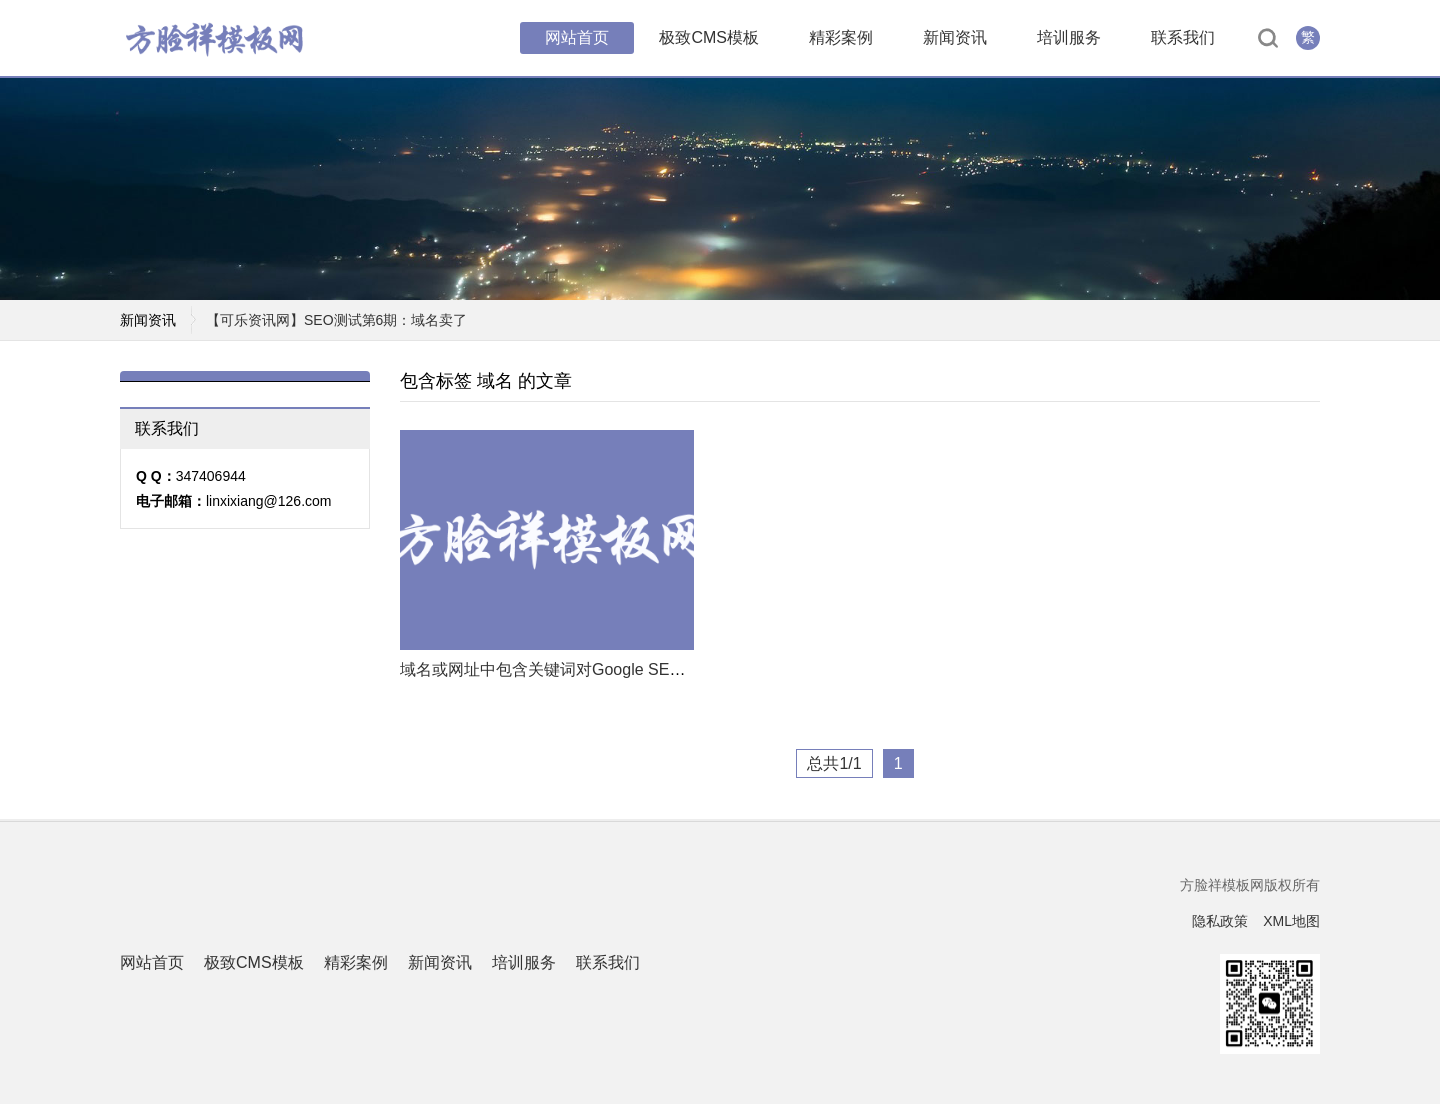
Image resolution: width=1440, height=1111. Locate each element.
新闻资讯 (955, 39)
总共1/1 (834, 770)
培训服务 (1069, 39)
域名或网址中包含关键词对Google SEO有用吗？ (573, 676)
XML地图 (1291, 928)
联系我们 (1183, 39)
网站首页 (577, 39)
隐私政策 (1220, 928)
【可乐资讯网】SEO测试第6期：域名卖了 (336, 327)
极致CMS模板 (709, 39)
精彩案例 (841, 39)
